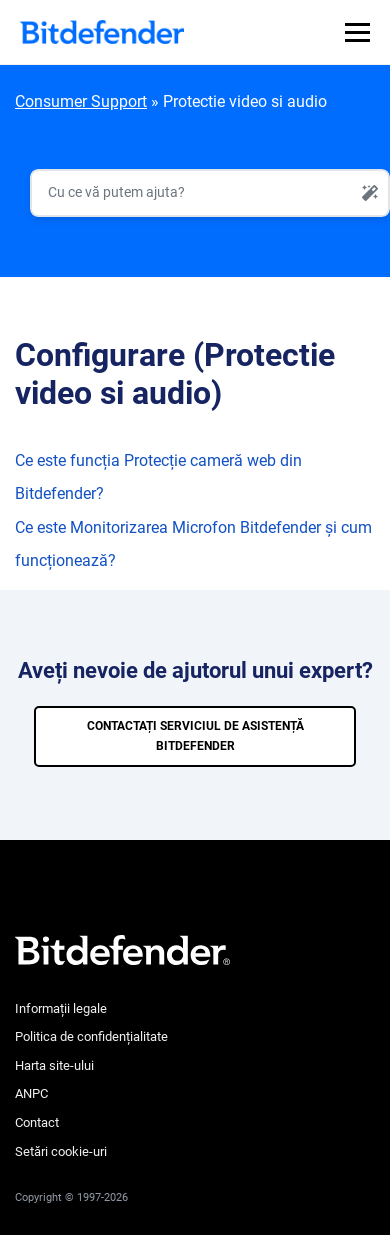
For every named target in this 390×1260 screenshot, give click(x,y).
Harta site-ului (54, 1065)
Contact (37, 1122)
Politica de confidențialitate (91, 1036)
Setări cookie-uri (61, 1151)
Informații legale (61, 1008)
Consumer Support (81, 101)
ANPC (31, 1093)
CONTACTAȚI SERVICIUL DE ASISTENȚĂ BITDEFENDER (195, 736)
